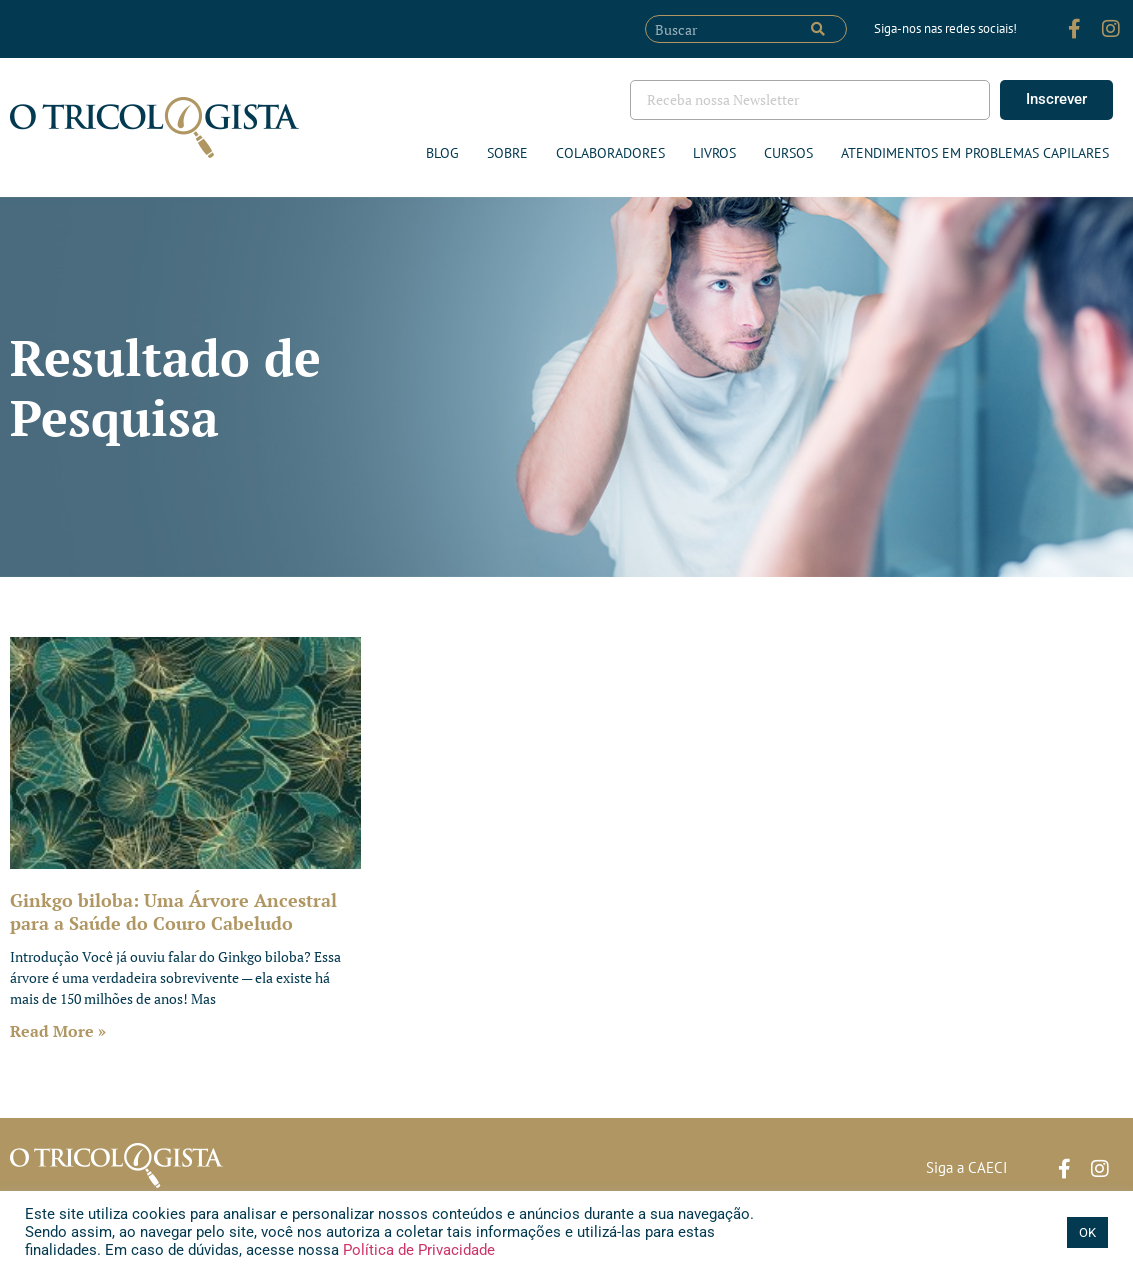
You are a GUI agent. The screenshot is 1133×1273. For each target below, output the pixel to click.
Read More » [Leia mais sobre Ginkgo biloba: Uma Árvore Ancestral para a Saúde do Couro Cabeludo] (58, 1031)
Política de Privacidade (417, 1250)
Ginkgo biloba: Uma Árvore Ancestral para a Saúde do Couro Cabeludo (173, 911)
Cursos (788, 153)
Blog (442, 153)
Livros (714, 153)
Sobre (507, 153)
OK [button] (1087, 1232)
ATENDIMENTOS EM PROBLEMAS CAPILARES (975, 153)
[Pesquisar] (818, 29)
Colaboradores (610, 153)
